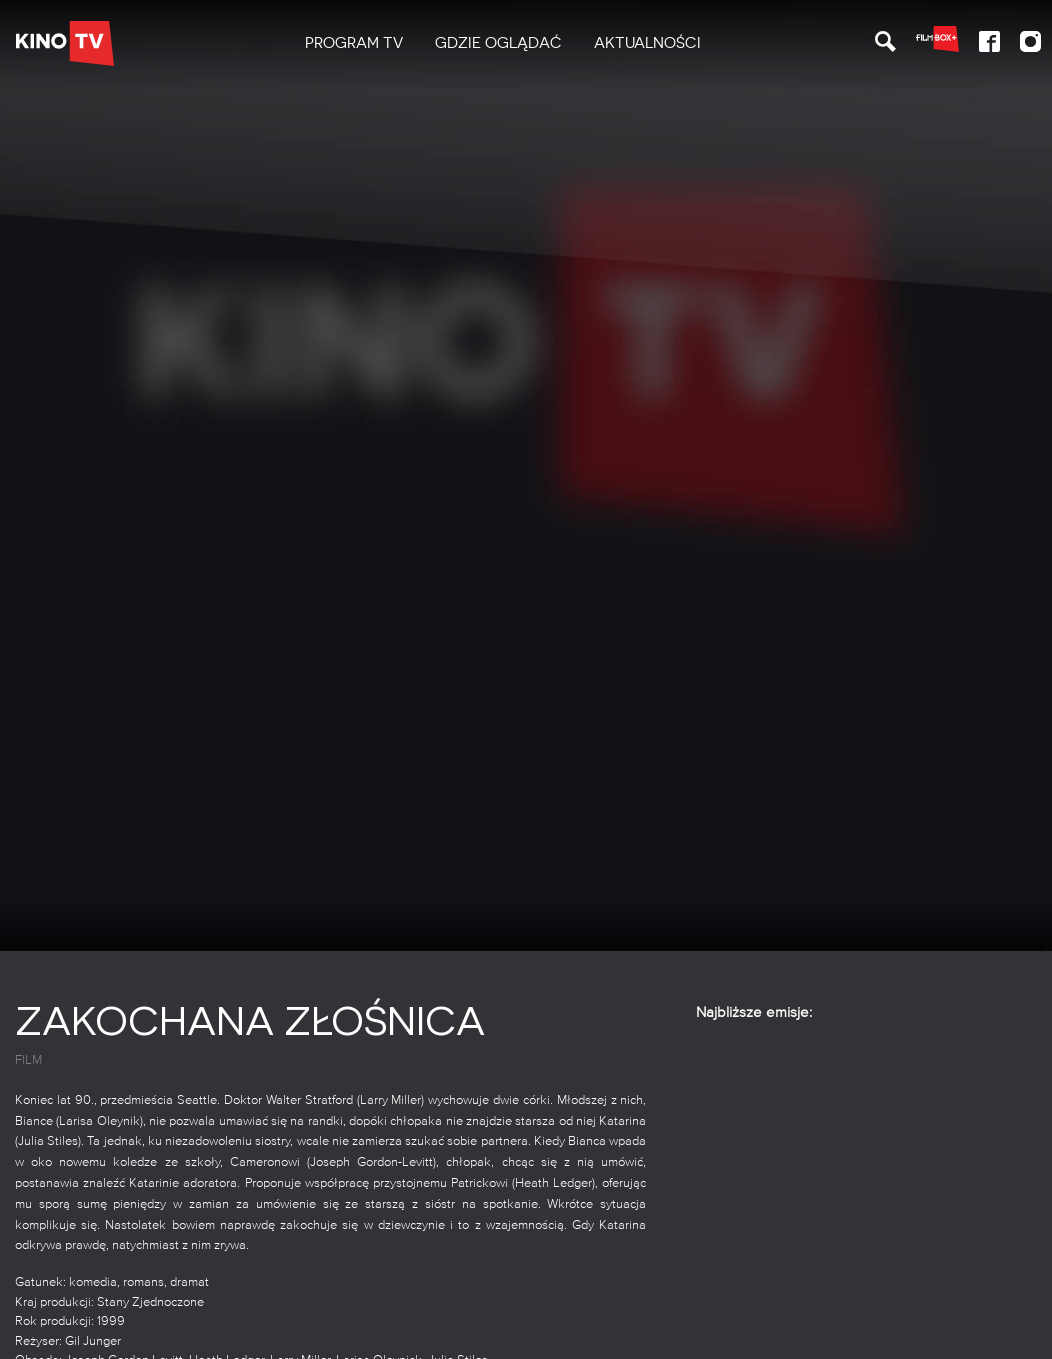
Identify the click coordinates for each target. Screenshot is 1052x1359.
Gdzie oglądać (498, 43)
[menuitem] (354, 43)
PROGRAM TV (354, 43)
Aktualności (647, 43)
